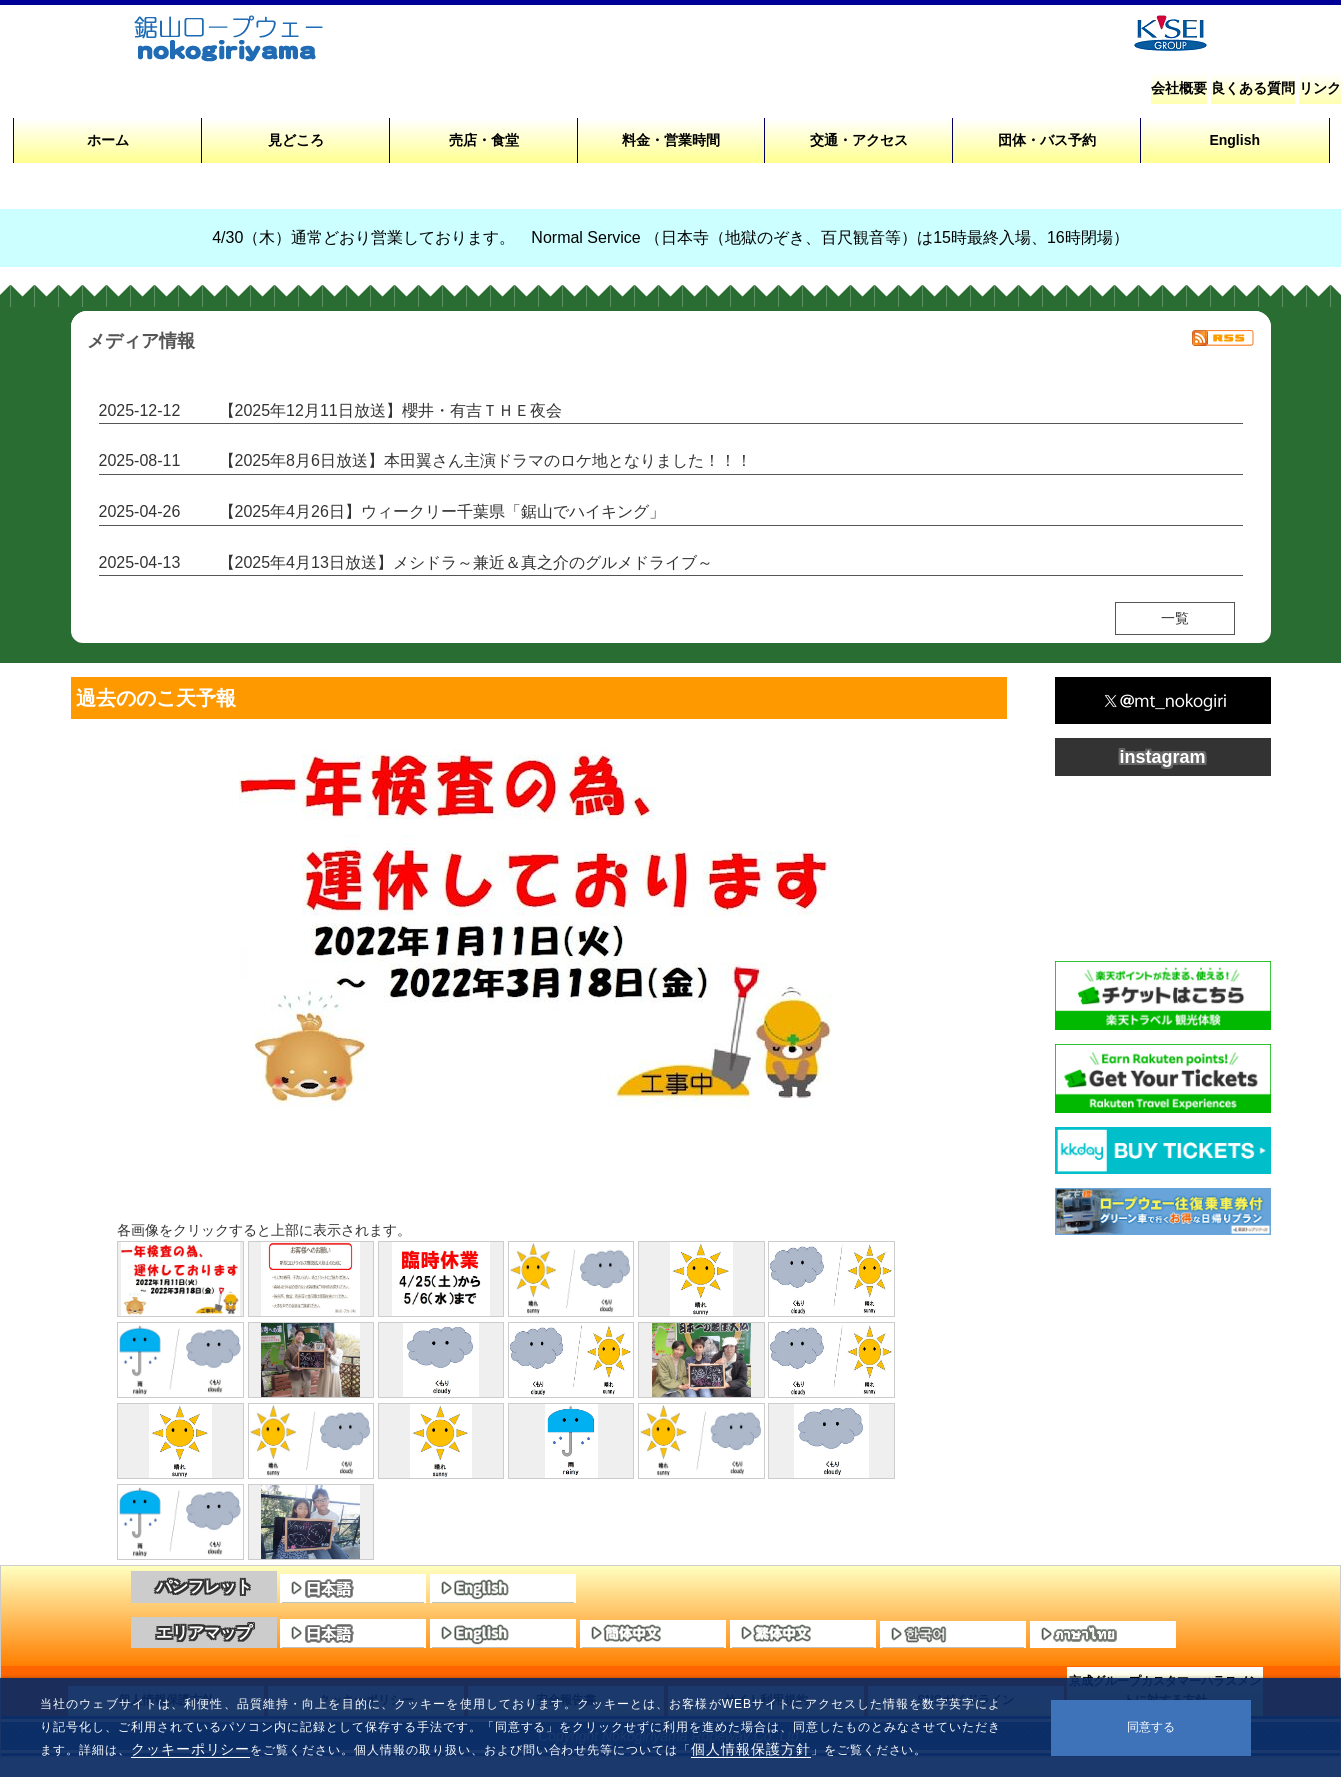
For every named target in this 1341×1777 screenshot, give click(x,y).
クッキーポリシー (191, 1749)
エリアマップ (204, 1632)
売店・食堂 (484, 140)
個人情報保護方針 (751, 1749)
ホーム (108, 140)
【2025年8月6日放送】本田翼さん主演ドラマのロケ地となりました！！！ (485, 460)
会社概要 (1179, 88)
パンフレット (204, 1586)
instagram (1162, 757)
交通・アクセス (859, 140)
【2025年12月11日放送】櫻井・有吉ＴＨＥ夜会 (390, 410)
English (1234, 140)
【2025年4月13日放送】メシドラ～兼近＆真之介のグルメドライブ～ (466, 562)
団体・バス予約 (1047, 140)
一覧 (1175, 618)
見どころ (296, 140)
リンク (1320, 88)
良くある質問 (1253, 88)
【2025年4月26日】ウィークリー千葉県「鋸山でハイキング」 (442, 511)
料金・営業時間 (671, 140)
